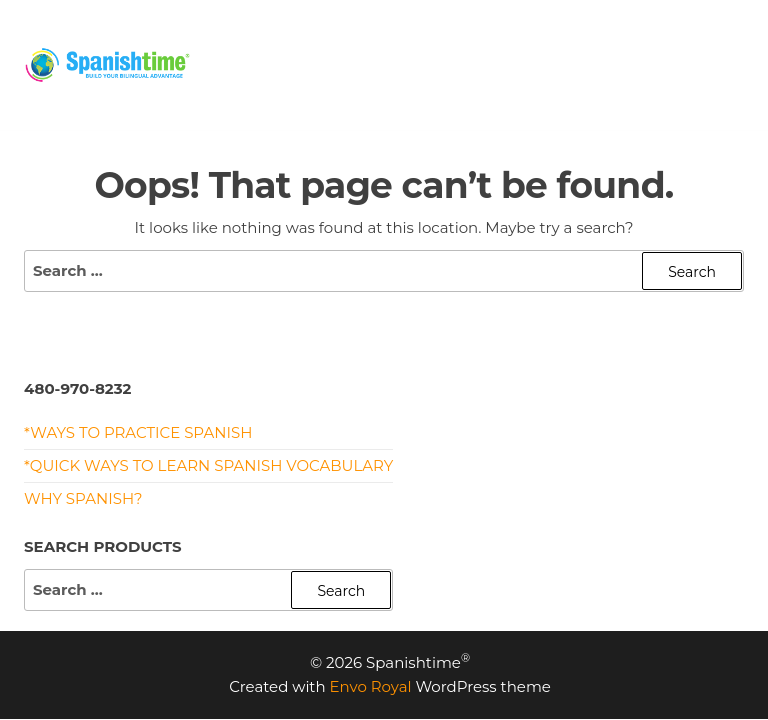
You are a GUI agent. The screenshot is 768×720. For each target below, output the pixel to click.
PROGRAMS (440, 39)
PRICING (332, 39)
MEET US (675, 39)
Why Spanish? (83, 498)
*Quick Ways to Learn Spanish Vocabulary (208, 465)
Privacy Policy (612, 89)
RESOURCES (563, 39)
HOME (245, 39)
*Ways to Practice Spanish (138, 432)
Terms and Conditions (420, 89)
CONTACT (257, 89)
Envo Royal (371, 686)
